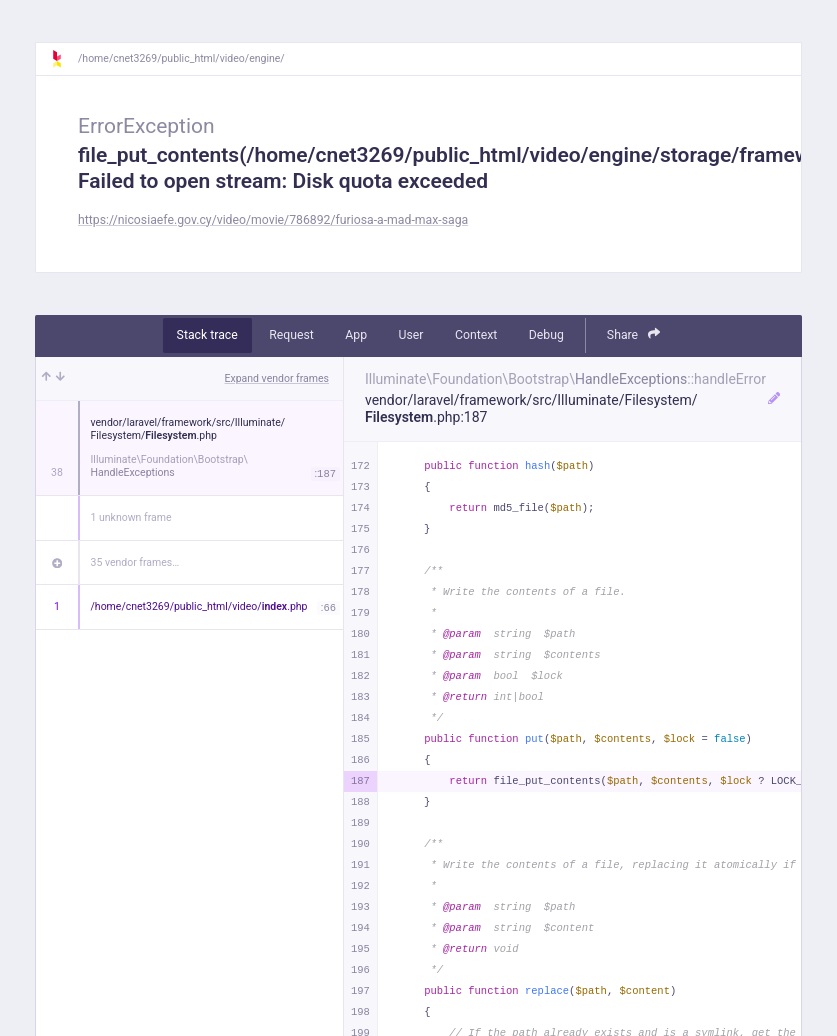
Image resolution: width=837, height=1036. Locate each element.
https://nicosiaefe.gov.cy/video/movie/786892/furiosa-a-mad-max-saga (273, 220)
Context (476, 335)
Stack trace (207, 335)
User (411, 335)
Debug (546, 335)
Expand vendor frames (277, 378)
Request (291, 335)
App (356, 335)
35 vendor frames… (135, 562)
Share (634, 334)
